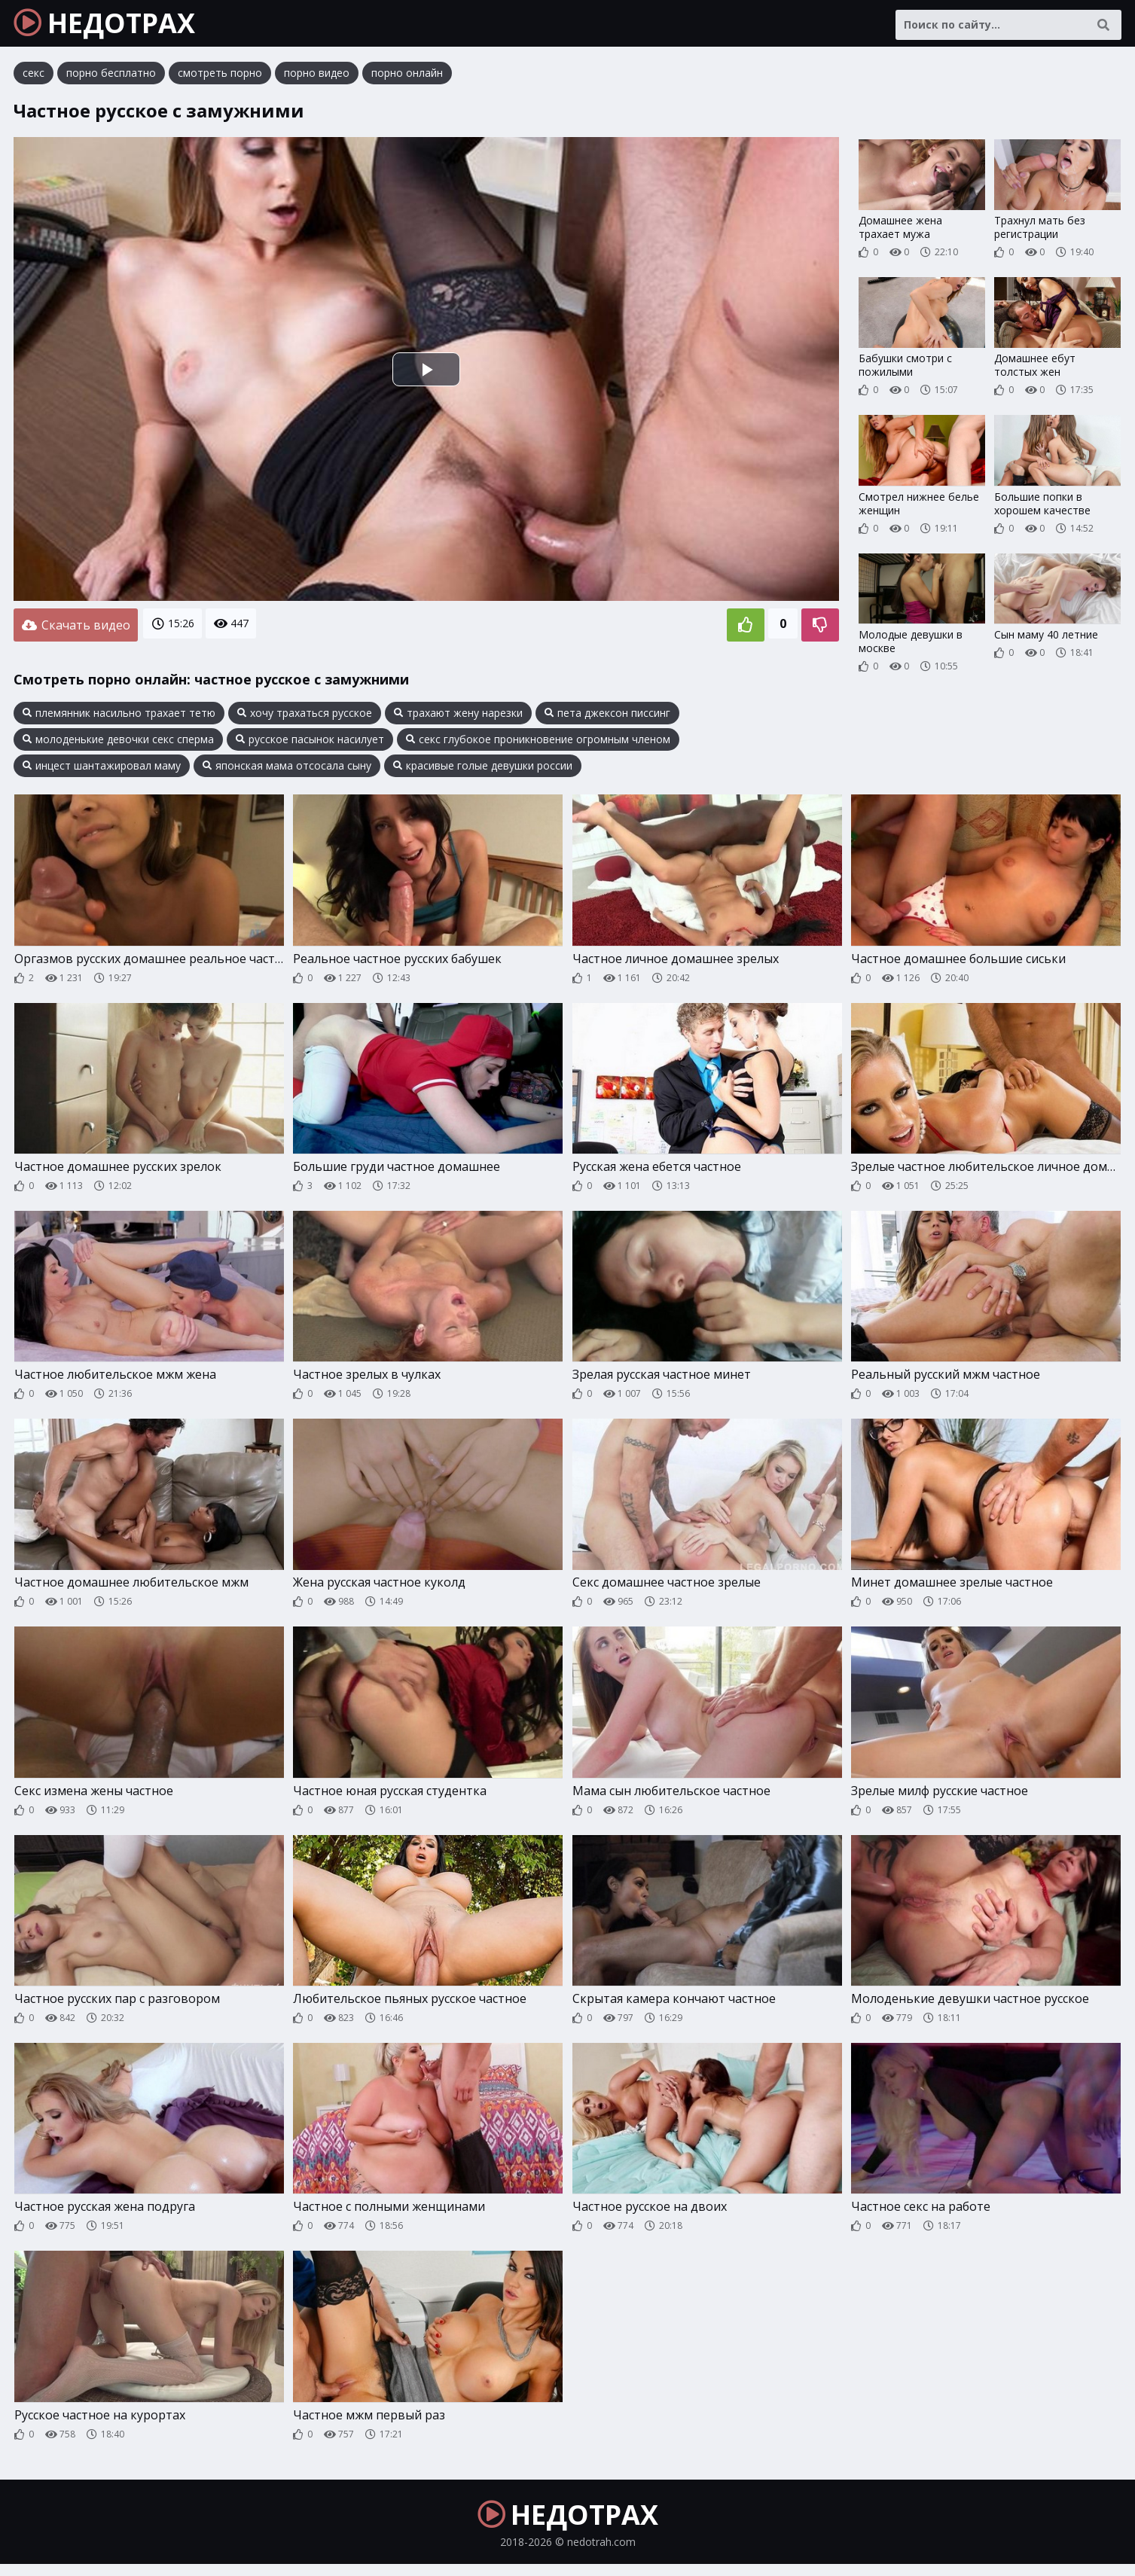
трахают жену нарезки (458, 717)
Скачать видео (75, 630)
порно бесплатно (111, 79)
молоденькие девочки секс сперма (118, 743)
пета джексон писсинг (607, 717)
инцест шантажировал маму (102, 769)
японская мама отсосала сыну (287, 769)
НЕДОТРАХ (114, 26)
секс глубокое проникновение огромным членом (538, 743)
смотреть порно (220, 79)
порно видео (316, 79)
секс (33, 79)
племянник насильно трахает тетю (119, 717)
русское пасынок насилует (310, 743)
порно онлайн (407, 79)
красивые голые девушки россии (482, 769)
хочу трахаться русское (304, 717)
